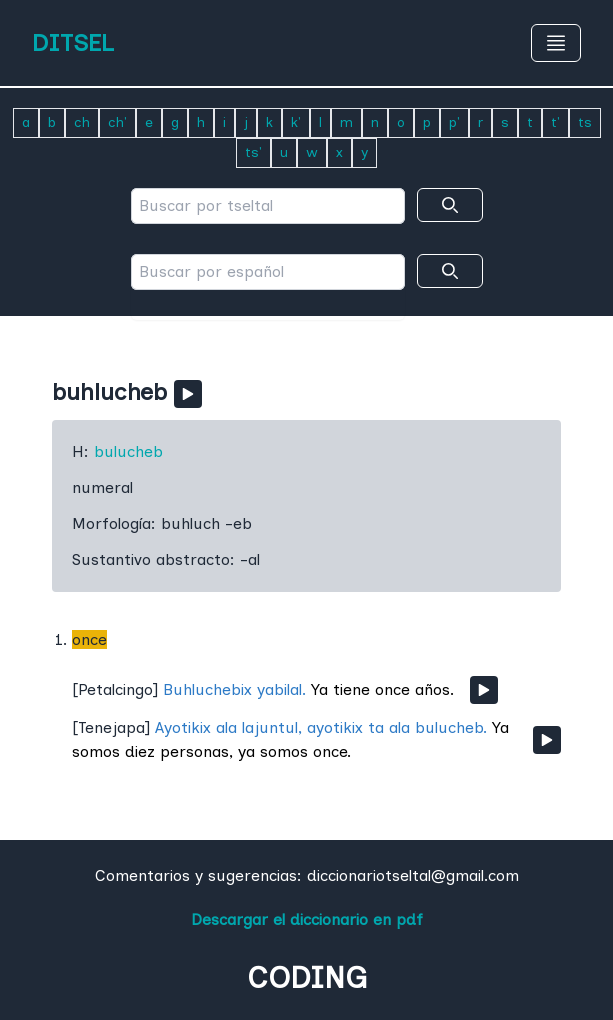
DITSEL (73, 42)
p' (454, 122)
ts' (253, 152)
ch (82, 122)
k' (296, 122)
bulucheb (128, 451)
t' (555, 122)
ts (585, 122)
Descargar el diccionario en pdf (307, 919)
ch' (117, 122)
